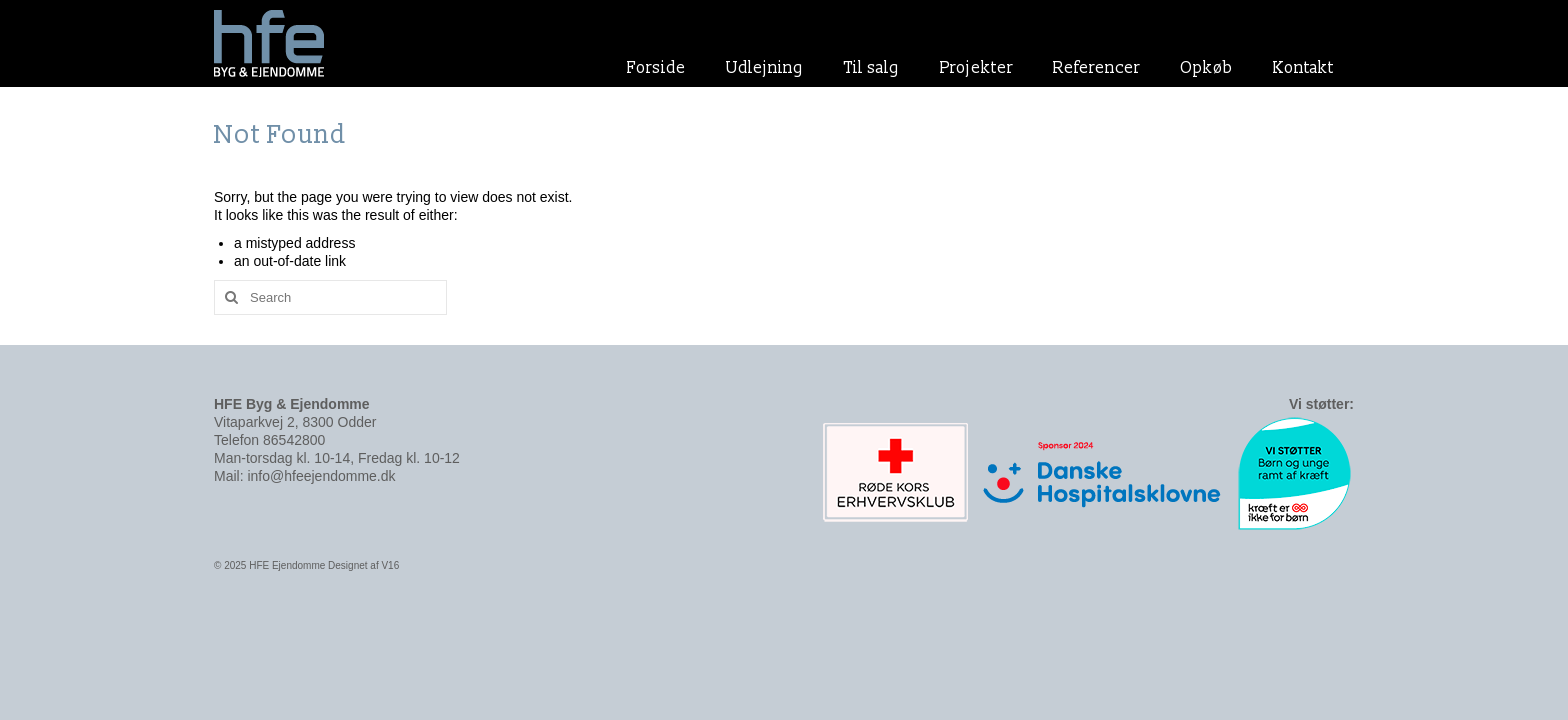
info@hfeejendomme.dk (321, 476)
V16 (390, 565)
